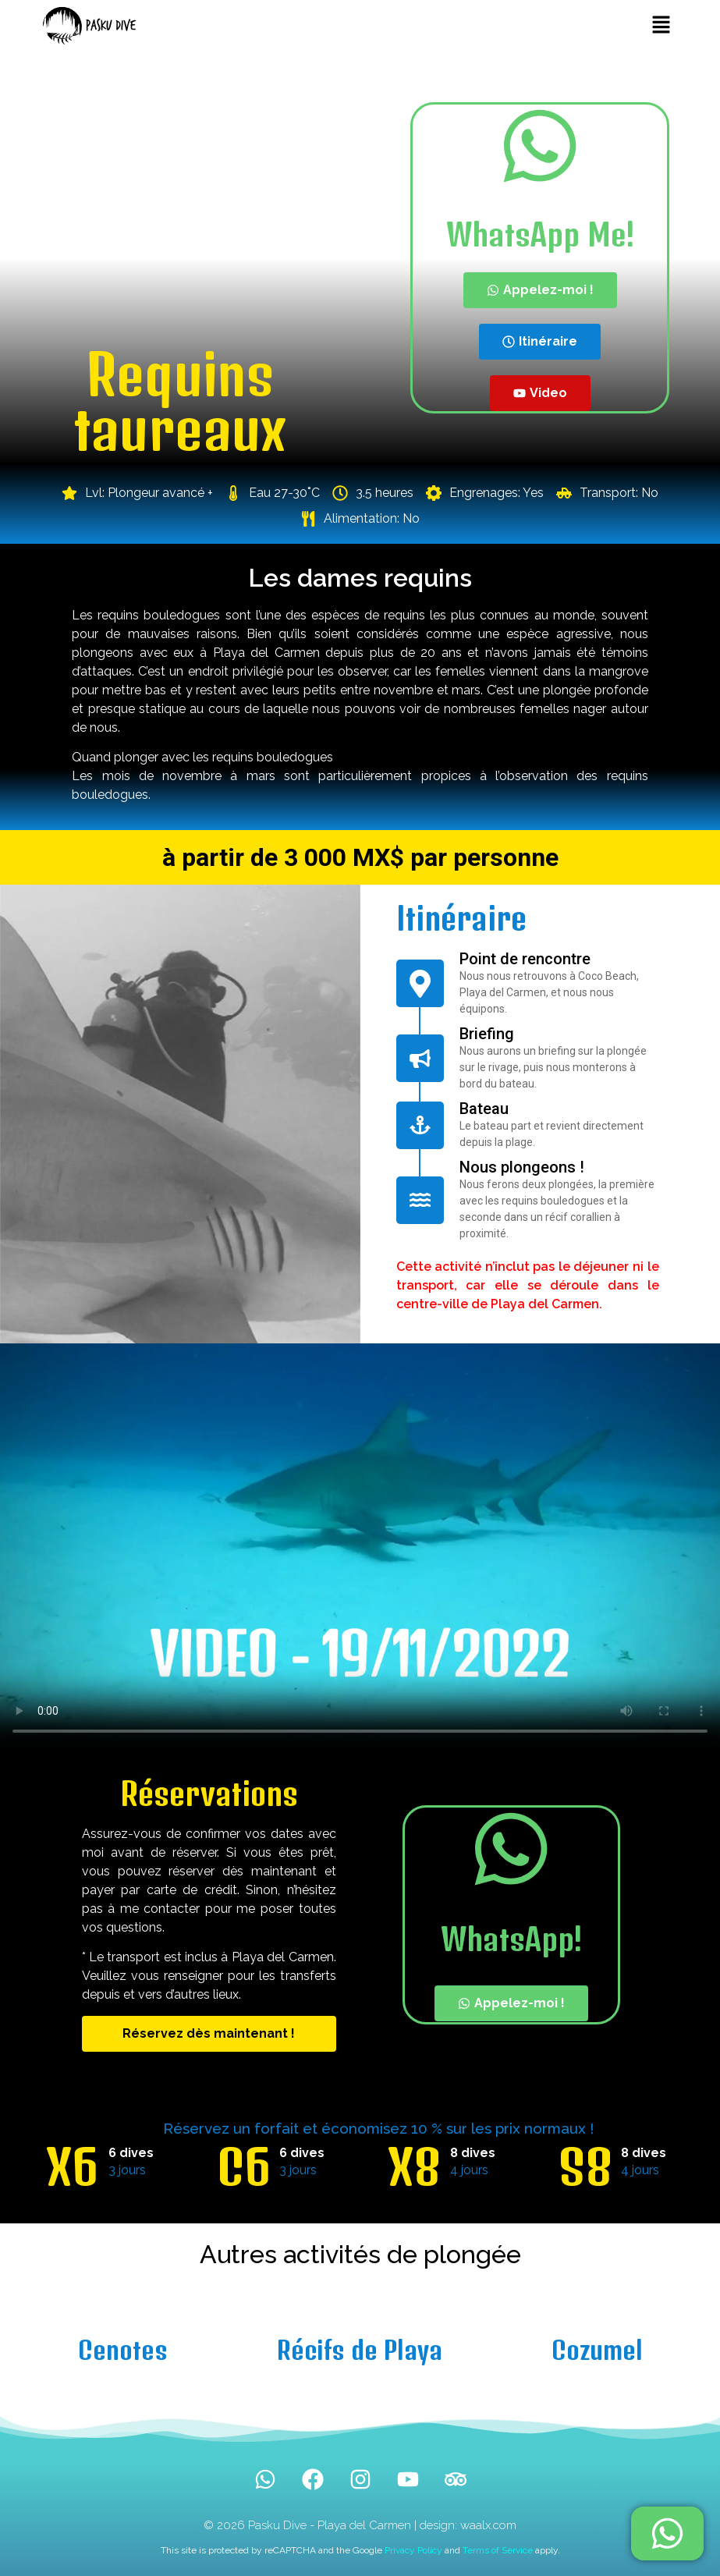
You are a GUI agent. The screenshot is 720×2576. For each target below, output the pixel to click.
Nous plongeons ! (521, 1167)
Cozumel (597, 2349)
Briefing (486, 1033)
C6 (244, 2167)
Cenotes (123, 2349)
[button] (660, 25)
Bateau (484, 1108)
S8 (586, 2167)
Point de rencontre (525, 958)
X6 (72, 2167)
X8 (415, 2167)
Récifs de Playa (359, 2349)
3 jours (127, 2170)
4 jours (469, 2170)
